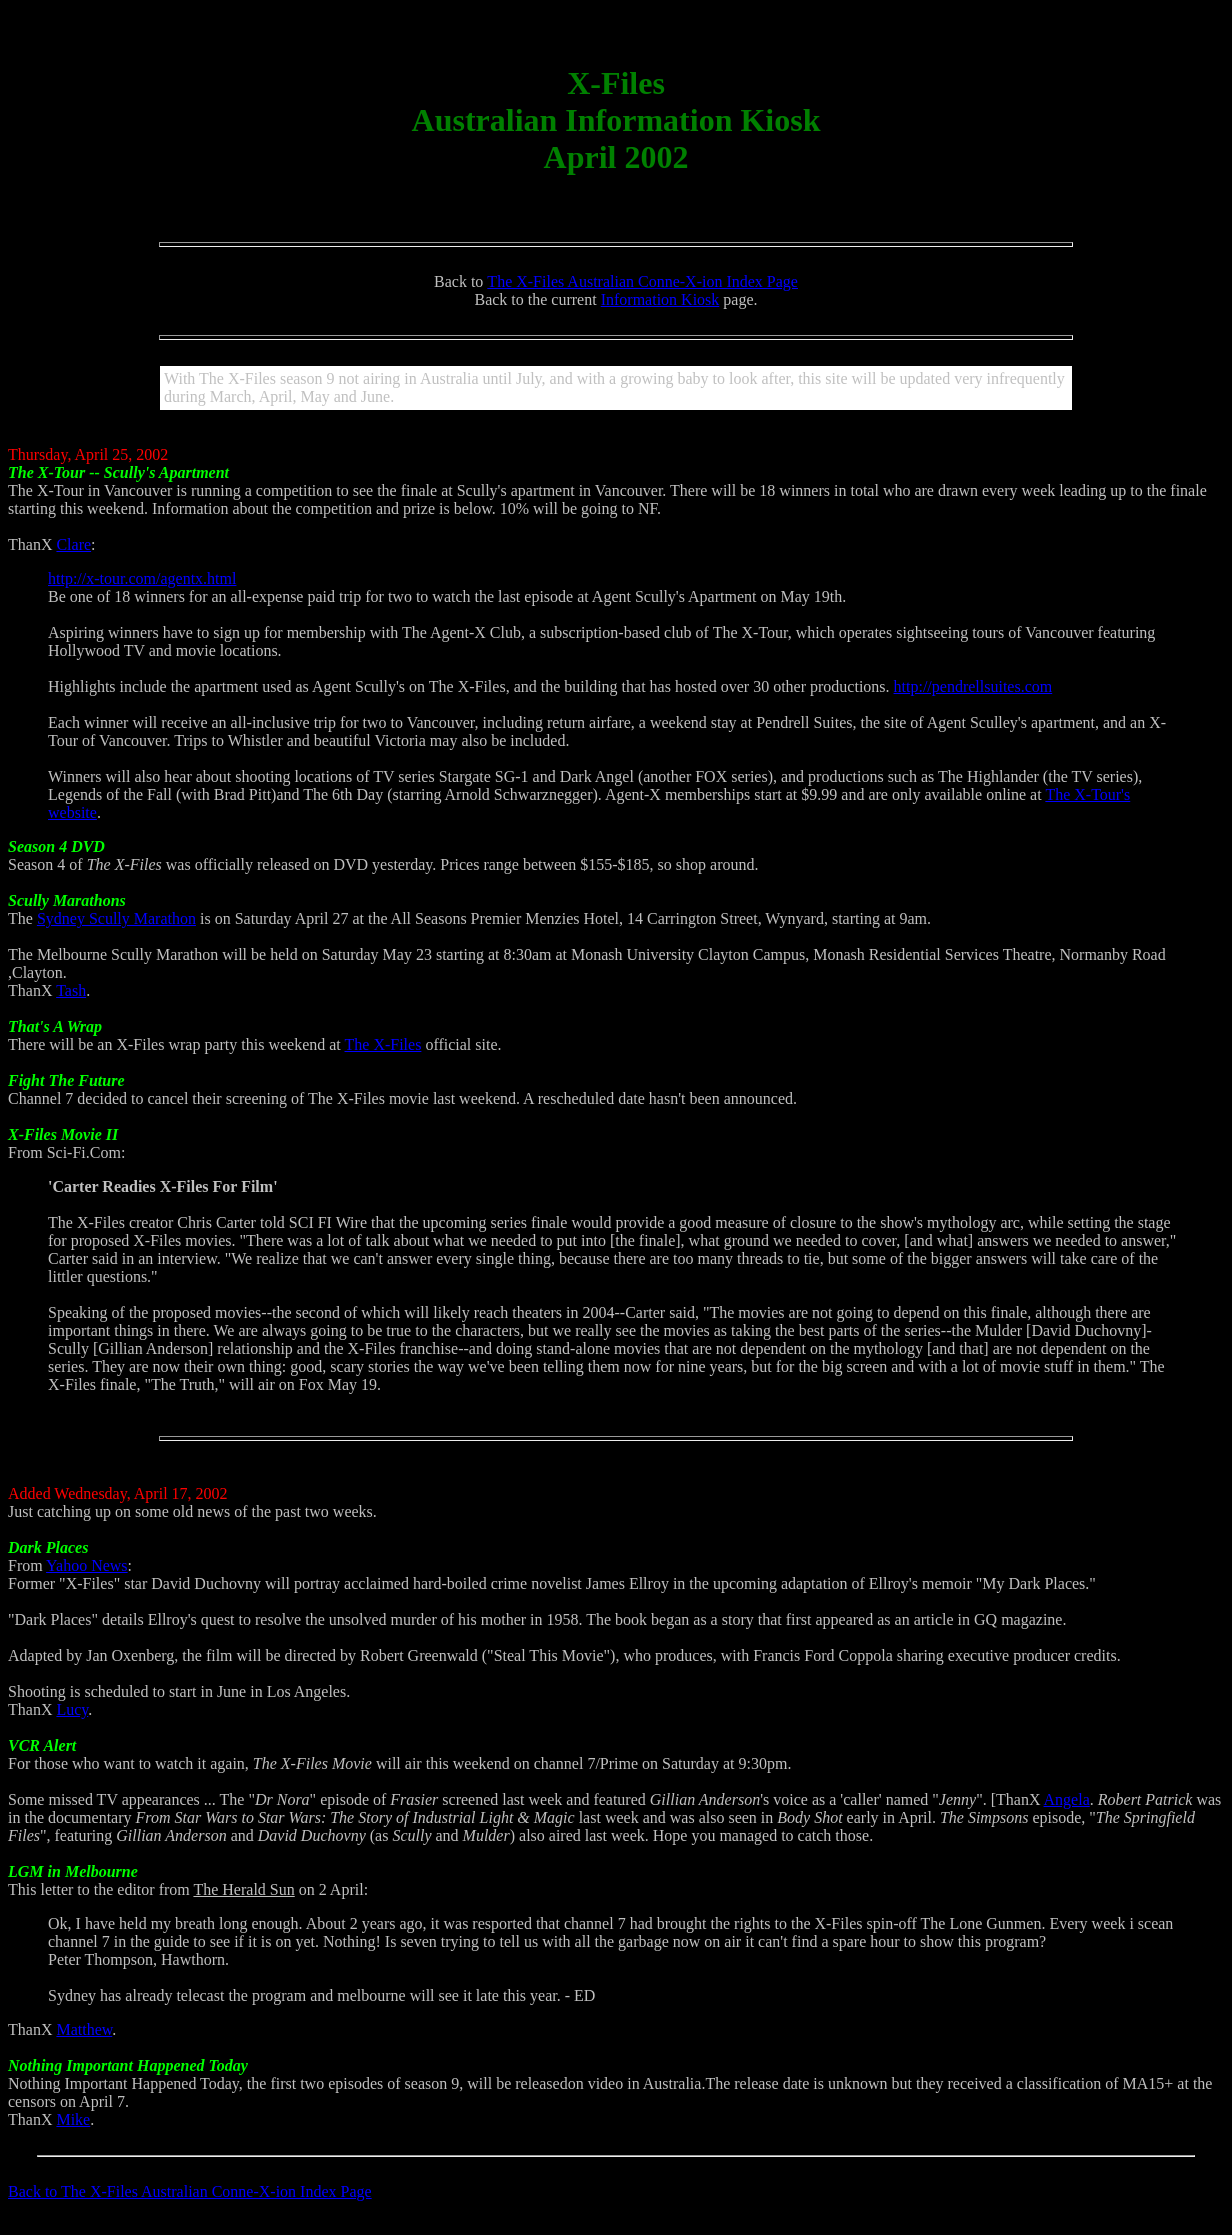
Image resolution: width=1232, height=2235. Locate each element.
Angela (1067, 1799)
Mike (73, 2119)
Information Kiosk (660, 299)
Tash (71, 990)
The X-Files (383, 1044)
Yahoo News (87, 1565)
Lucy (72, 1709)
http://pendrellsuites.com (973, 686)
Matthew (84, 2029)
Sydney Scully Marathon (116, 918)
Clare (73, 544)
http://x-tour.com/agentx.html (142, 578)
